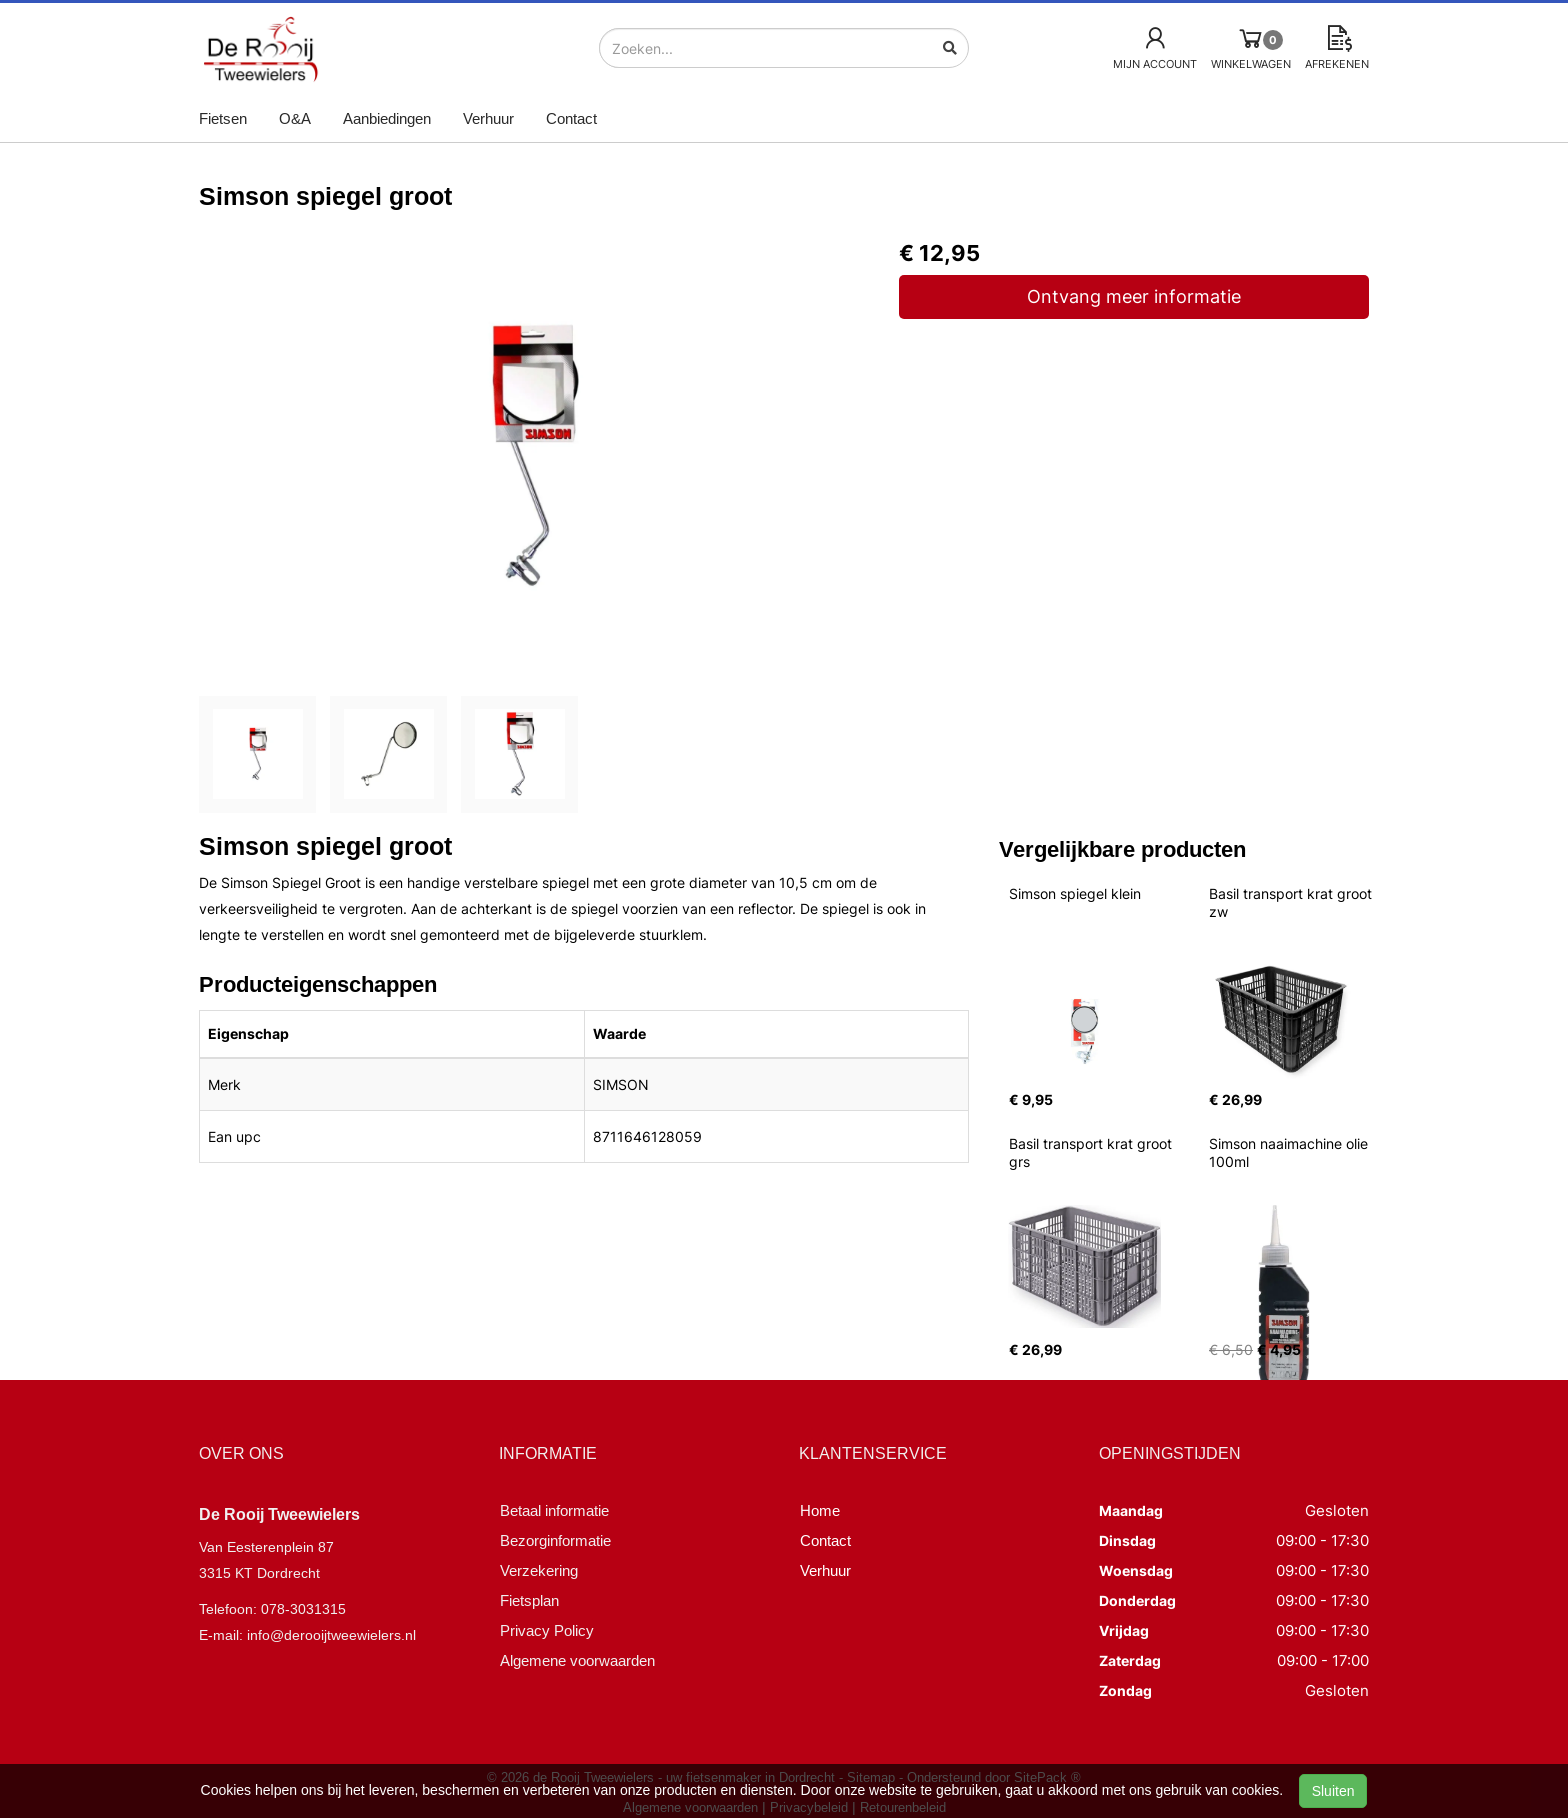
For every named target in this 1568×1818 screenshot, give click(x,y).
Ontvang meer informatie (1134, 296)
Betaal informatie (554, 1510)
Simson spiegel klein (1075, 893)
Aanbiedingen (387, 118)
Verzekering (539, 1570)
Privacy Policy (547, 1630)
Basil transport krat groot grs (1092, 1152)
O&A (295, 118)
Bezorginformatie (555, 1540)
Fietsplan (529, 1600)
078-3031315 (303, 1609)
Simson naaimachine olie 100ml (1290, 1152)
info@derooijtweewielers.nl (331, 1635)
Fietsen (223, 118)
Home (820, 1510)
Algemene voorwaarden (577, 1660)
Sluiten (1333, 1791)
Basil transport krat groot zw (1292, 902)
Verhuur (488, 118)
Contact (571, 118)
